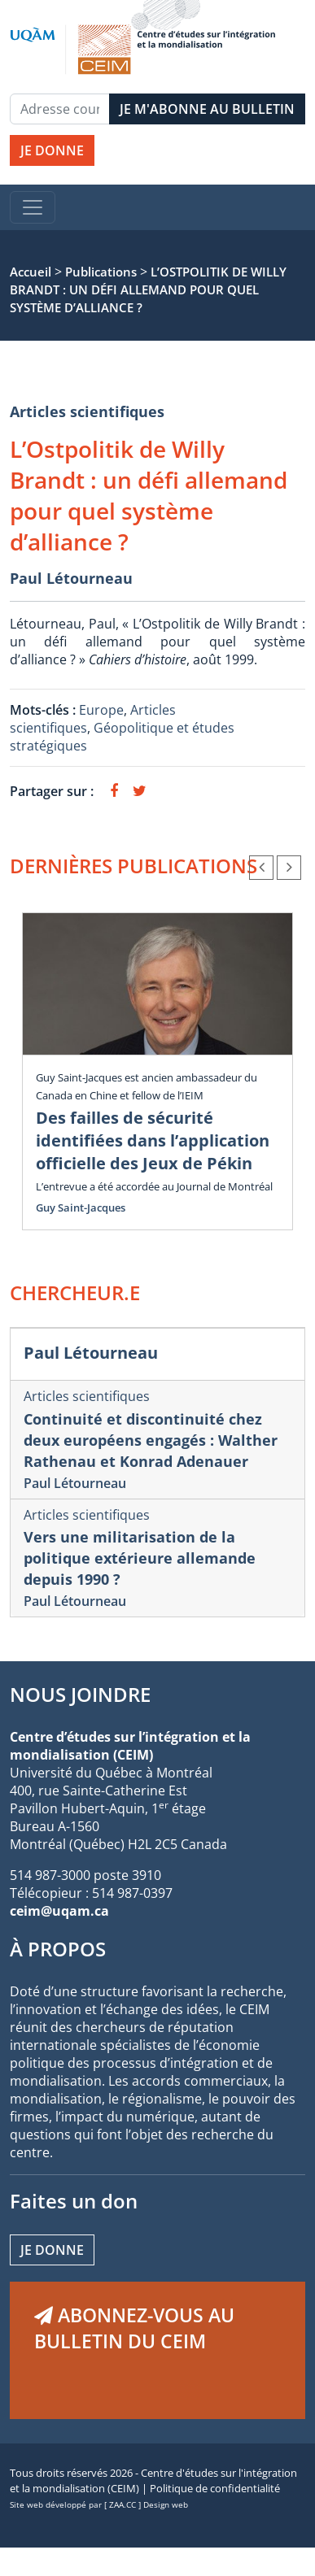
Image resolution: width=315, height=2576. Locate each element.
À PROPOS (58, 1948)
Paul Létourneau (71, 578)
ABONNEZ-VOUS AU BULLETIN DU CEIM (134, 2328)
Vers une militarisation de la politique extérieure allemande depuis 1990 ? (140, 1558)
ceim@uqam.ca (59, 1911)
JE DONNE (52, 150)
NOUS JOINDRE (80, 1694)
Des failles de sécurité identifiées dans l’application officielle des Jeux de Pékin (152, 1140)
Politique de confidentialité (215, 2488)
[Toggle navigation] (32, 207)
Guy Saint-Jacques (80, 1207)
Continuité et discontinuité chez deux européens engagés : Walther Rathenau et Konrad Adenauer (151, 1440)
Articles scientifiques (87, 411)
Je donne (52, 2250)
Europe (101, 710)
